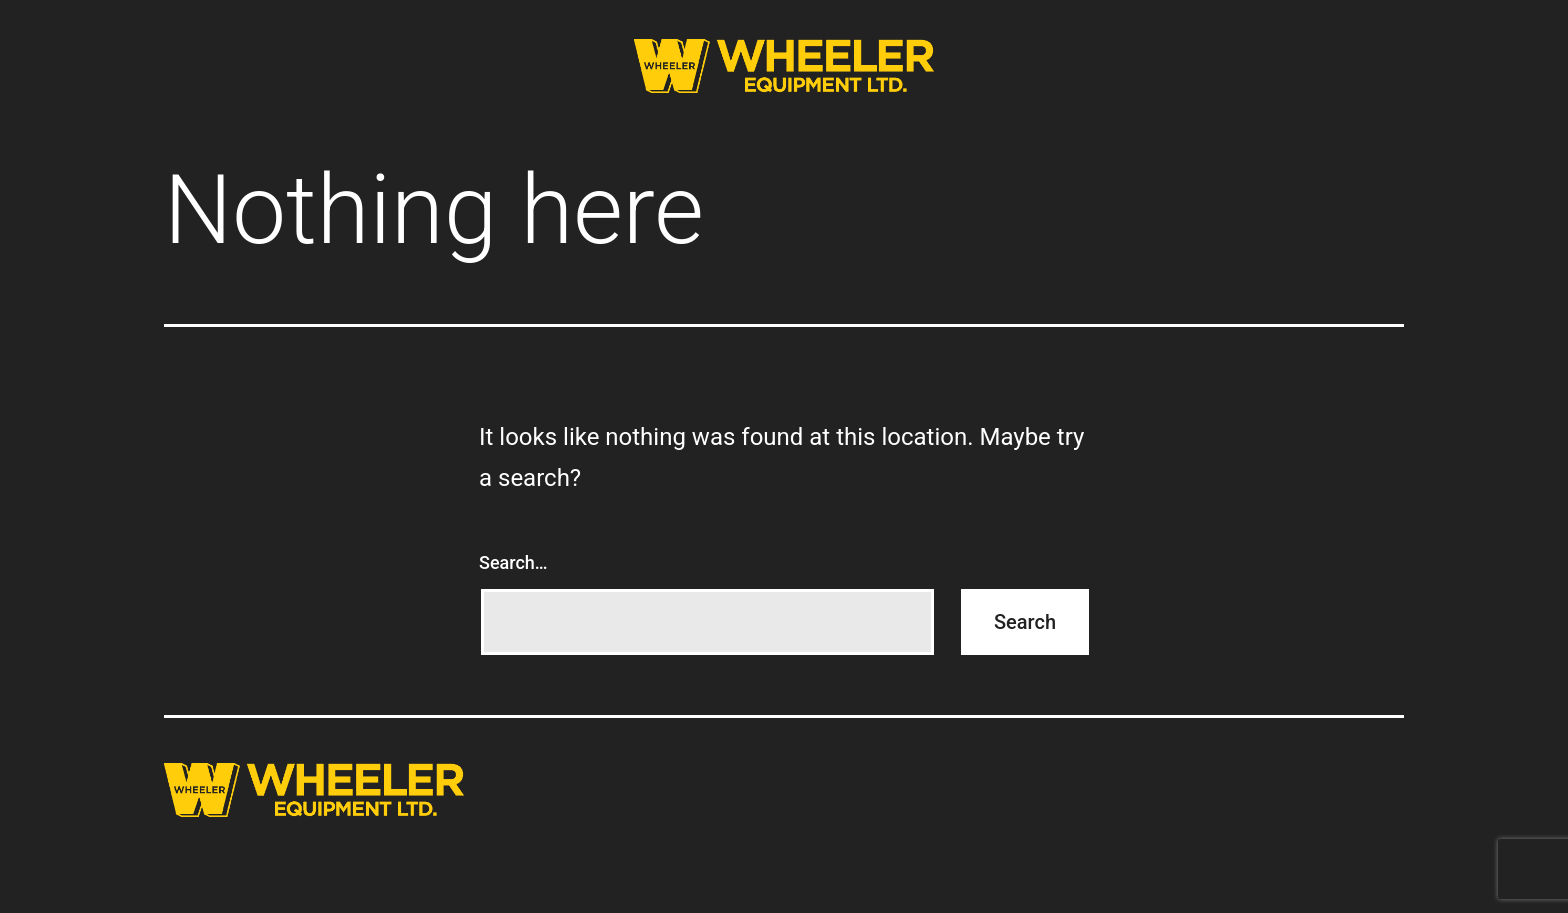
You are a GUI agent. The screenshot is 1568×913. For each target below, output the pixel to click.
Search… (513, 562)
